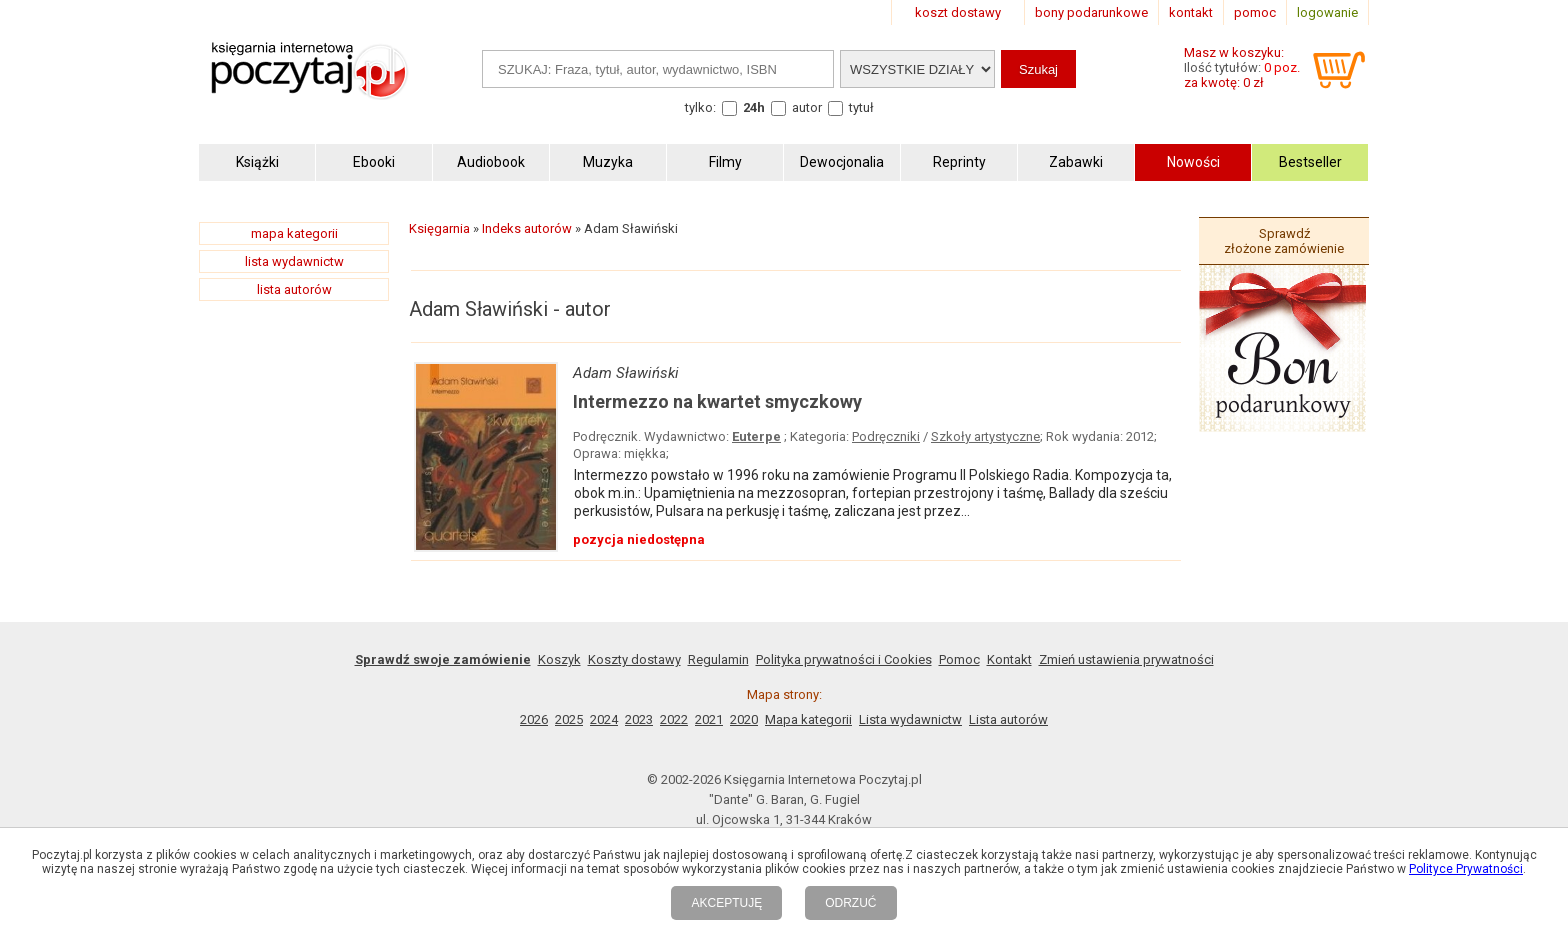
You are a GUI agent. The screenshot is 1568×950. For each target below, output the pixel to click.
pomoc (1255, 12)
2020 (744, 719)
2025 (569, 719)
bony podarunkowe (1091, 12)
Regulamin (718, 659)
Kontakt (1009, 659)
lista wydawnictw (294, 261)
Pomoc (959, 659)
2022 (674, 719)
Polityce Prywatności (1466, 869)
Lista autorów (1008, 719)
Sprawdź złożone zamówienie (1284, 241)
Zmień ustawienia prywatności (1126, 659)
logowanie (1327, 12)
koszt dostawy (958, 12)
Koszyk (559, 659)
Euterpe (756, 436)
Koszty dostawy (634, 659)
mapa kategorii (294, 233)
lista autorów (294, 289)
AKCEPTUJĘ (726, 903)
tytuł (861, 107)
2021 (709, 719)
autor (807, 107)
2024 (604, 719)
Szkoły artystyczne (985, 436)
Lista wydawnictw (910, 719)
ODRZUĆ (850, 903)
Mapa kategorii (808, 719)
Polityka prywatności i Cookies (844, 659)
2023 (639, 719)
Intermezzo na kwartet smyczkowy (717, 401)
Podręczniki (886, 436)
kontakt (1191, 12)
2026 (534, 719)
